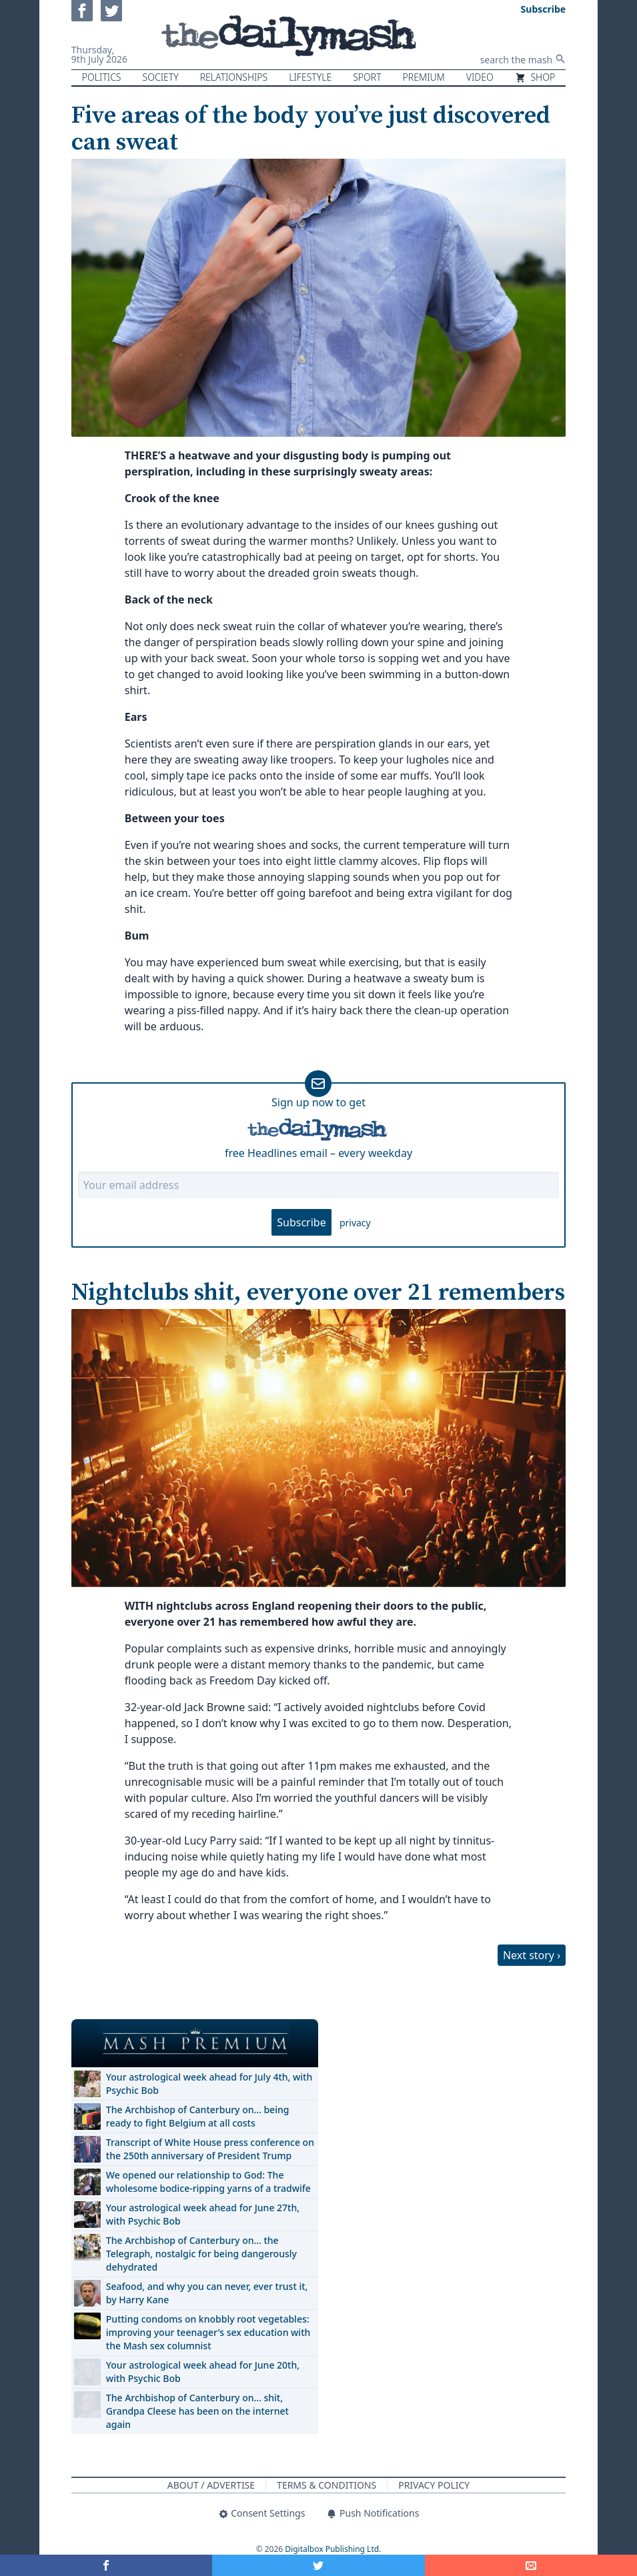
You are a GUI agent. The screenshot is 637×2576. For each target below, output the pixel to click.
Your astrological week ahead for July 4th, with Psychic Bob (209, 2084)
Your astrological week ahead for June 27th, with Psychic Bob (202, 2214)
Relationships (234, 77)
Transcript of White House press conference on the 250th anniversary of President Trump (210, 2149)
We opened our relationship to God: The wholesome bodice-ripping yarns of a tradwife (208, 2182)
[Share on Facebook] (106, 2565)
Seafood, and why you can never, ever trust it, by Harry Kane (207, 2293)
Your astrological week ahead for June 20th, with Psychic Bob (202, 2372)
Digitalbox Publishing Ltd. (333, 2549)
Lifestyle (310, 77)
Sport (367, 77)
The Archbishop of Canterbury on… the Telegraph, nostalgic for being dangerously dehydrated (201, 2253)
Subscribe (301, 1222)
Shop (535, 77)
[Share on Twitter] (318, 2565)
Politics (101, 77)
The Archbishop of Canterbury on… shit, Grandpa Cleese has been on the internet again (197, 2411)
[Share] (531, 2565)
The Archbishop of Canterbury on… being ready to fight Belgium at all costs (197, 2116)
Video (480, 77)
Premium (424, 77)
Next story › (531, 1955)
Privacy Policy (434, 2485)
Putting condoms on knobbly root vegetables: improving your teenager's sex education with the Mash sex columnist (208, 2332)
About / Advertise (211, 2485)
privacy (355, 1222)
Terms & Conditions (326, 2485)
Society (161, 77)
